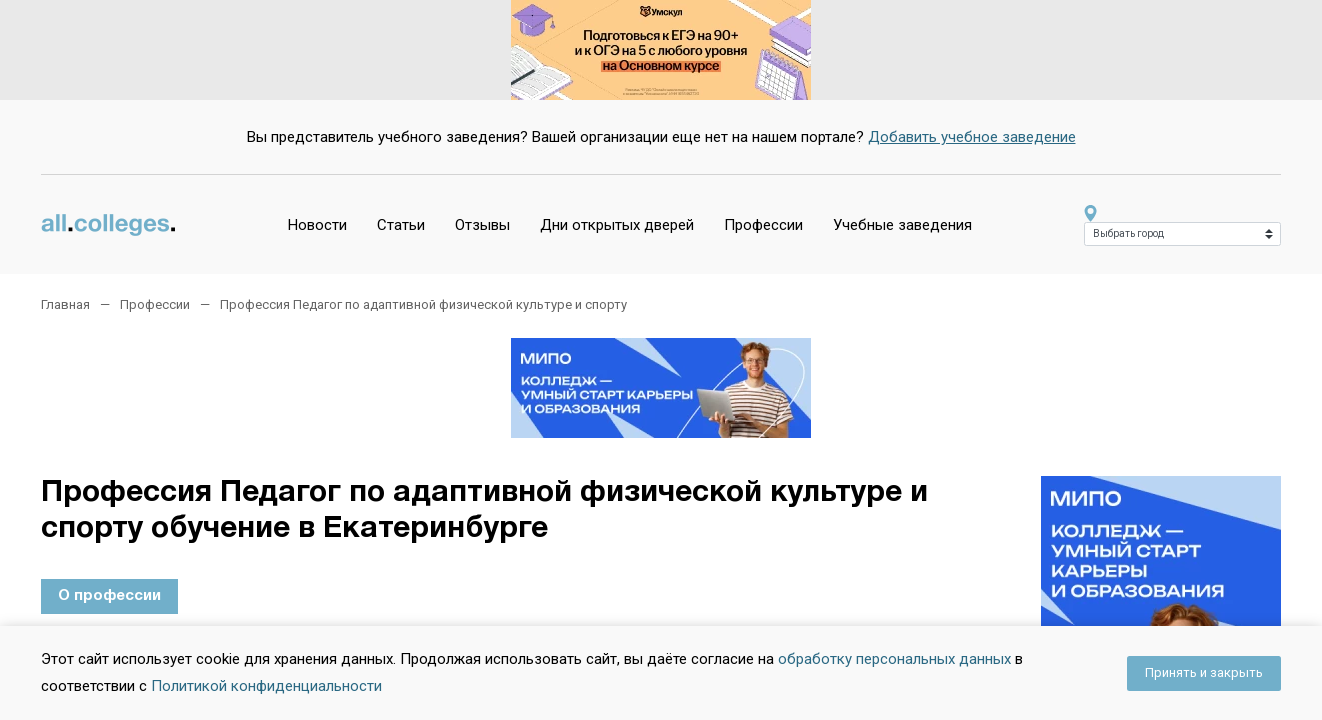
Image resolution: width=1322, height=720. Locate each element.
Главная (65, 304)
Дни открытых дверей (617, 225)
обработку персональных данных (894, 659)
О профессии (109, 596)
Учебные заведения (902, 225)
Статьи (401, 225)
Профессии (763, 225)
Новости (317, 225)
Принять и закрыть (1204, 672)
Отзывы (482, 225)
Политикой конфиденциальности (266, 686)
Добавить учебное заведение (972, 137)
